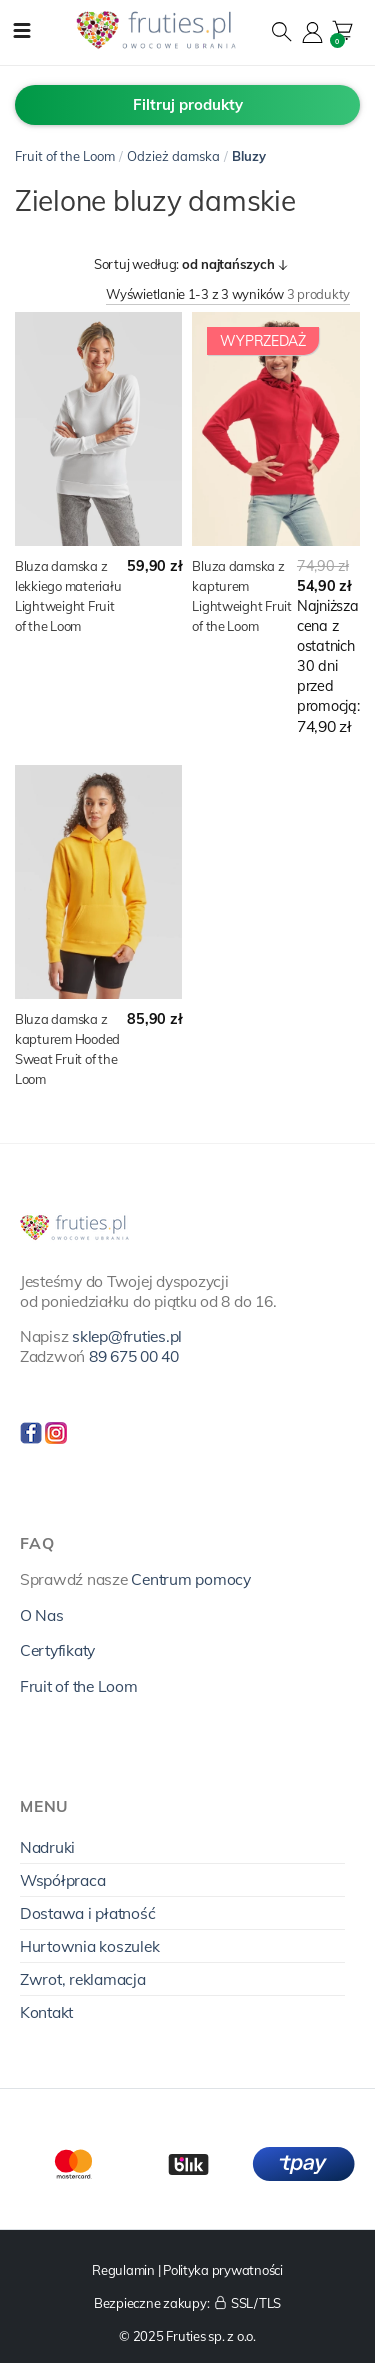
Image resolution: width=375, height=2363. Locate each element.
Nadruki (47, 1847)
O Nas (42, 1615)
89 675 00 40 (134, 1356)
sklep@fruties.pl (127, 1336)
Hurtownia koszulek (89, 1946)
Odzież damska (173, 156)
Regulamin (123, 2270)
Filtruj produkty (188, 104)
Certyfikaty (57, 1650)
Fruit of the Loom (65, 156)
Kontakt (46, 2012)
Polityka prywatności (223, 2270)
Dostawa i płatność (87, 1913)
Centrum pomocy (190, 1579)
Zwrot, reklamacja (83, 1979)
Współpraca (62, 1880)
